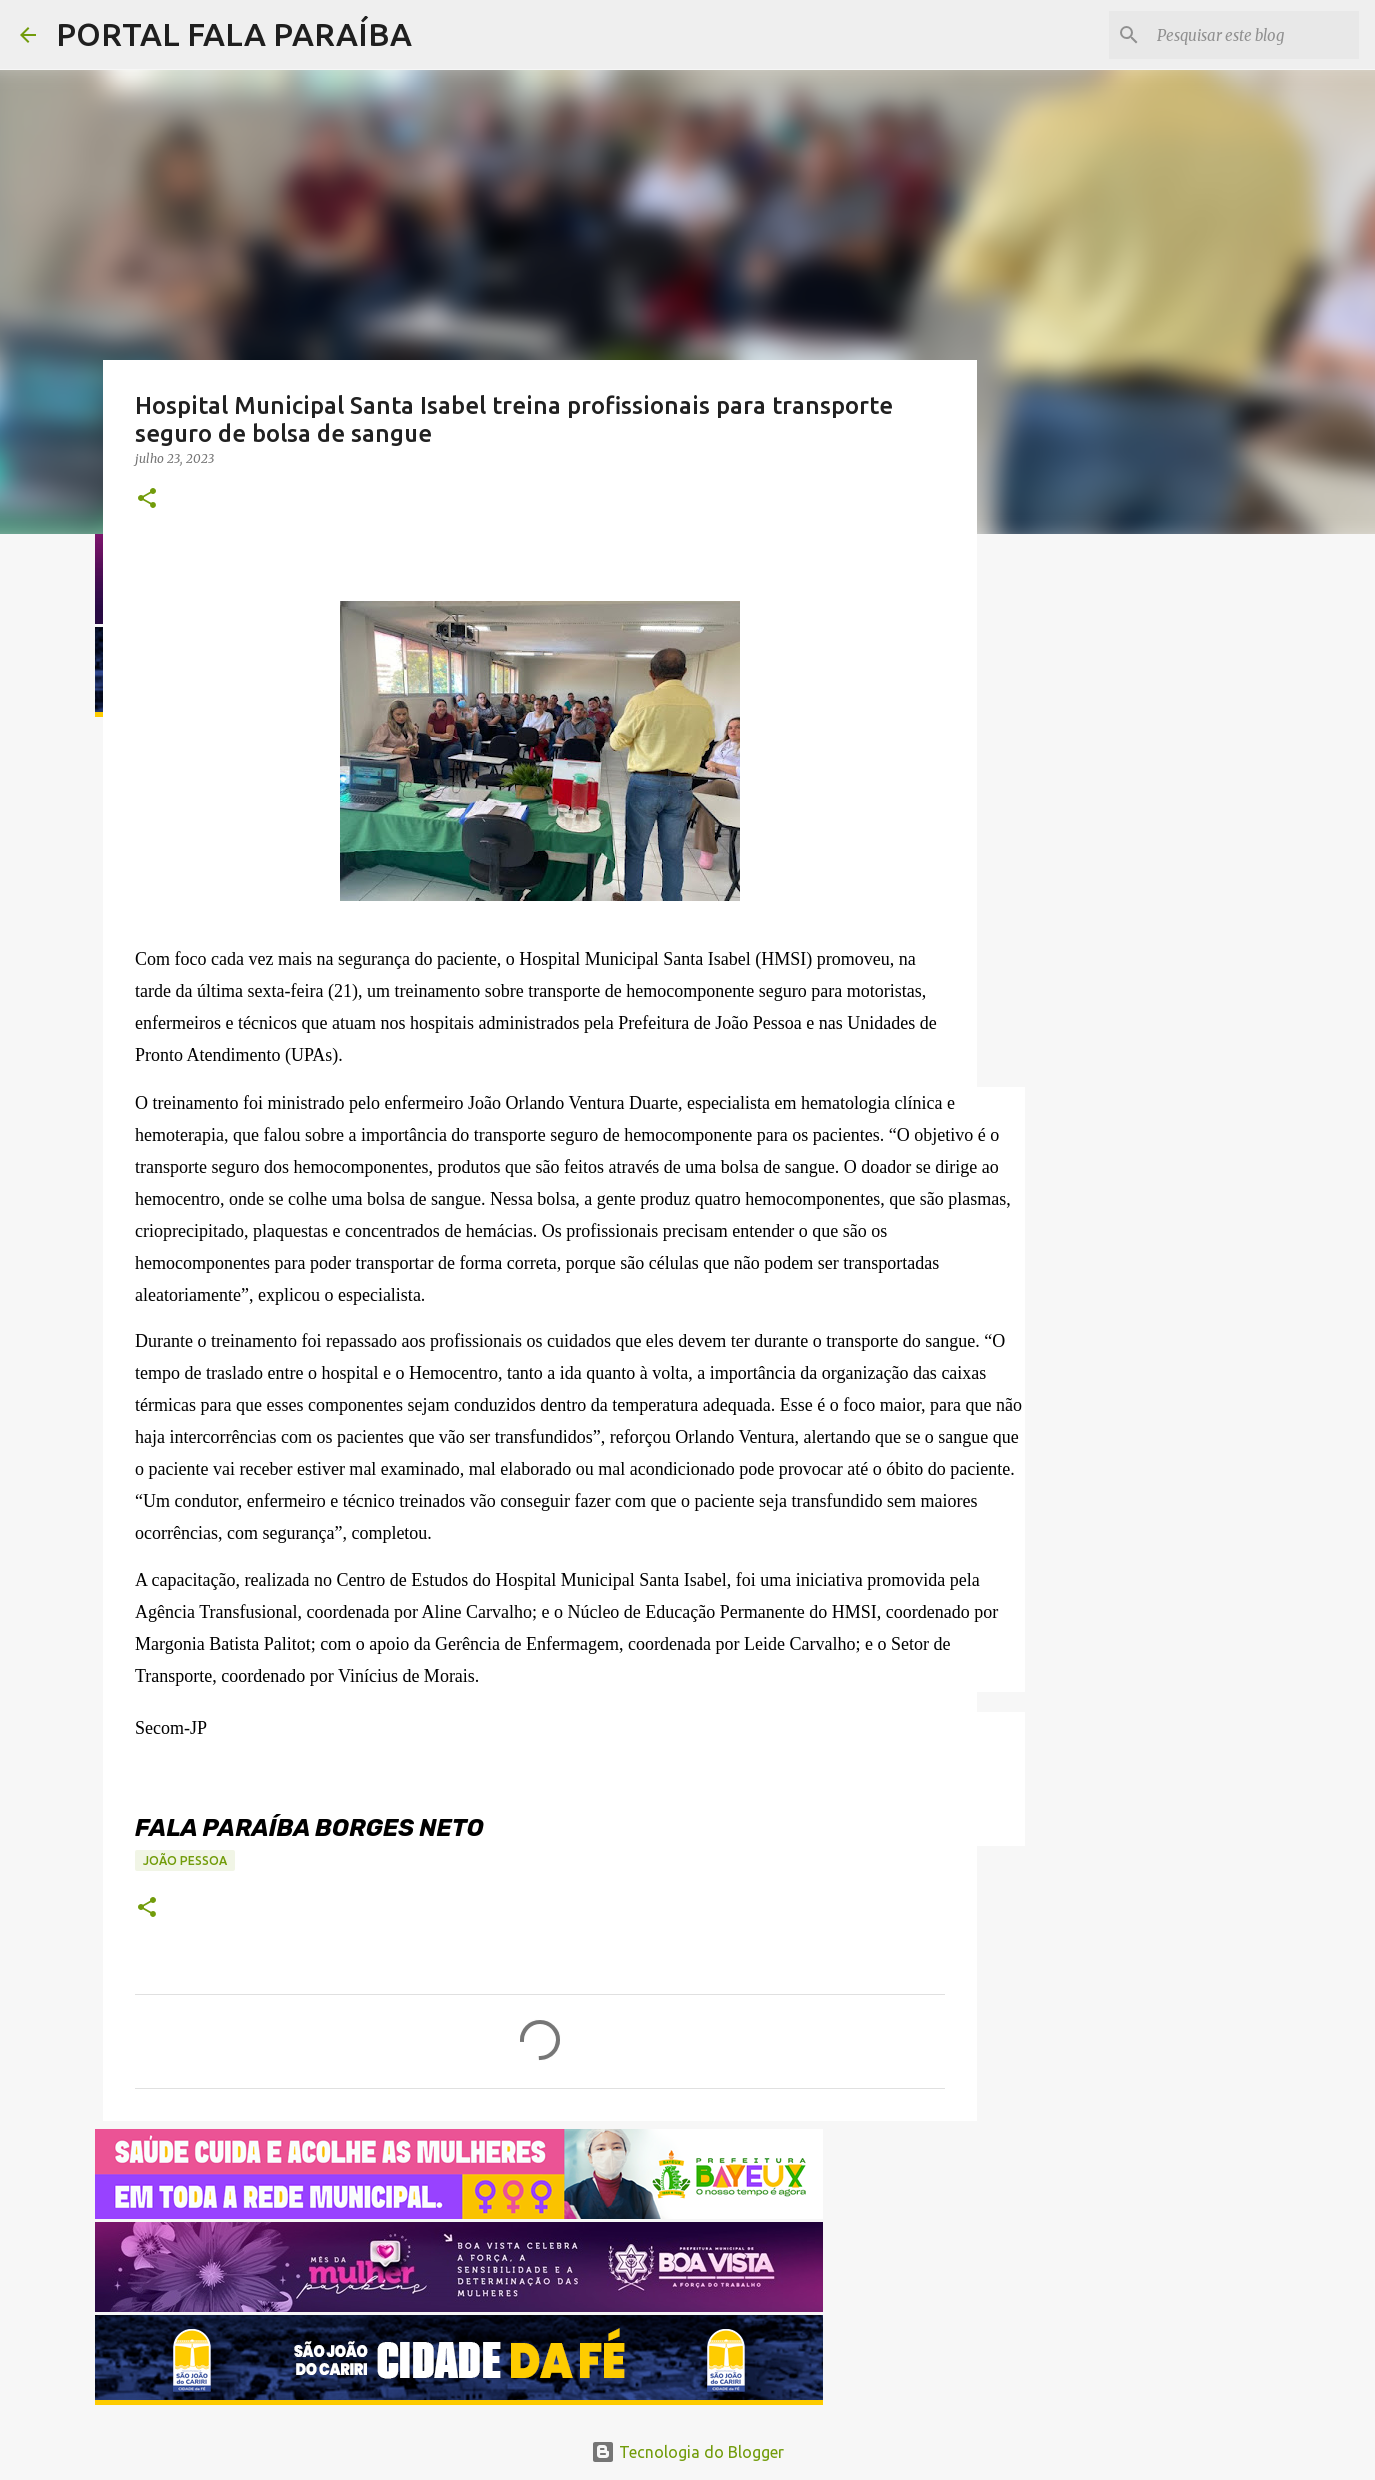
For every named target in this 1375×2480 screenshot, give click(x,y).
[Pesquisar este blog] (1254, 35)
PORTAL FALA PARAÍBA (234, 34)
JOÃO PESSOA (185, 1860)
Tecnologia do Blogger (687, 2452)
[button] (147, 499)
